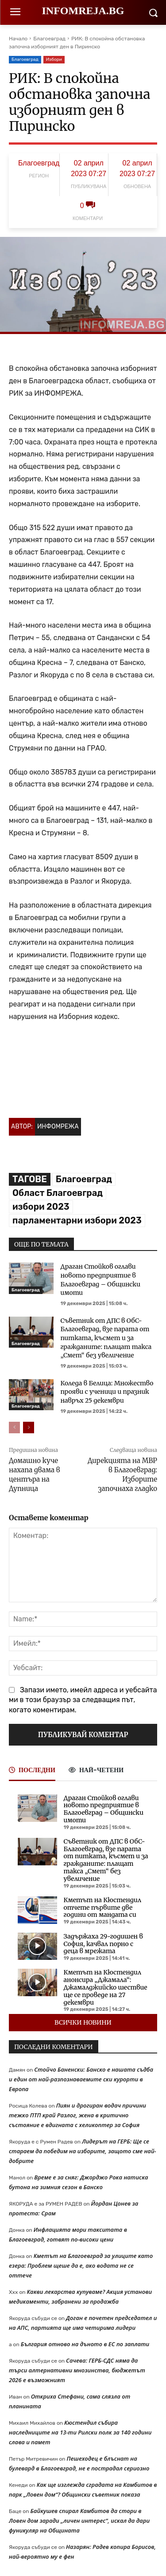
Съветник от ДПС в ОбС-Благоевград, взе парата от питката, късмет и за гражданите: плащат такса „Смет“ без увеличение (106, 1338)
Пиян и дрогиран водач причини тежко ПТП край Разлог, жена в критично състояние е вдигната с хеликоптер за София (77, 2115)
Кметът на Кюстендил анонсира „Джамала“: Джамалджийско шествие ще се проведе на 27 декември (105, 1987)
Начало (18, 38)
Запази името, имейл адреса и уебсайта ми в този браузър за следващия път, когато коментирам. (83, 1700)
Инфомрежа (58, 1126)
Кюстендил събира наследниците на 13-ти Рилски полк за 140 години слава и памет (80, 2432)
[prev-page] (14, 1427)
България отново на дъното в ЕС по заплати (85, 2344)
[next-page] (28, 1427)
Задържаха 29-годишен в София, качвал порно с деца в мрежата (103, 1943)
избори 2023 (40, 1206)
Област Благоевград (57, 1193)
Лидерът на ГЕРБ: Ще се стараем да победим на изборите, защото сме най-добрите (82, 2151)
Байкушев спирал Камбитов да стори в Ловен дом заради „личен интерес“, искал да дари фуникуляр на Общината (79, 2520)
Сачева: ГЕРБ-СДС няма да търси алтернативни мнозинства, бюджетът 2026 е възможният (77, 2370)
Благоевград (49, 38)
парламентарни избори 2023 (77, 1220)
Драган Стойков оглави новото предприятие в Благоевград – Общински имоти (101, 1279)
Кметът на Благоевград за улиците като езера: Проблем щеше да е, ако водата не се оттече (81, 2265)
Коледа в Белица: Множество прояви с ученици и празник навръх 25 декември (107, 1391)
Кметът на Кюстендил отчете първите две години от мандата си (102, 1907)
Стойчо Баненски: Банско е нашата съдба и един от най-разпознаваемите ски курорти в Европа (81, 2079)
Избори (54, 59)
